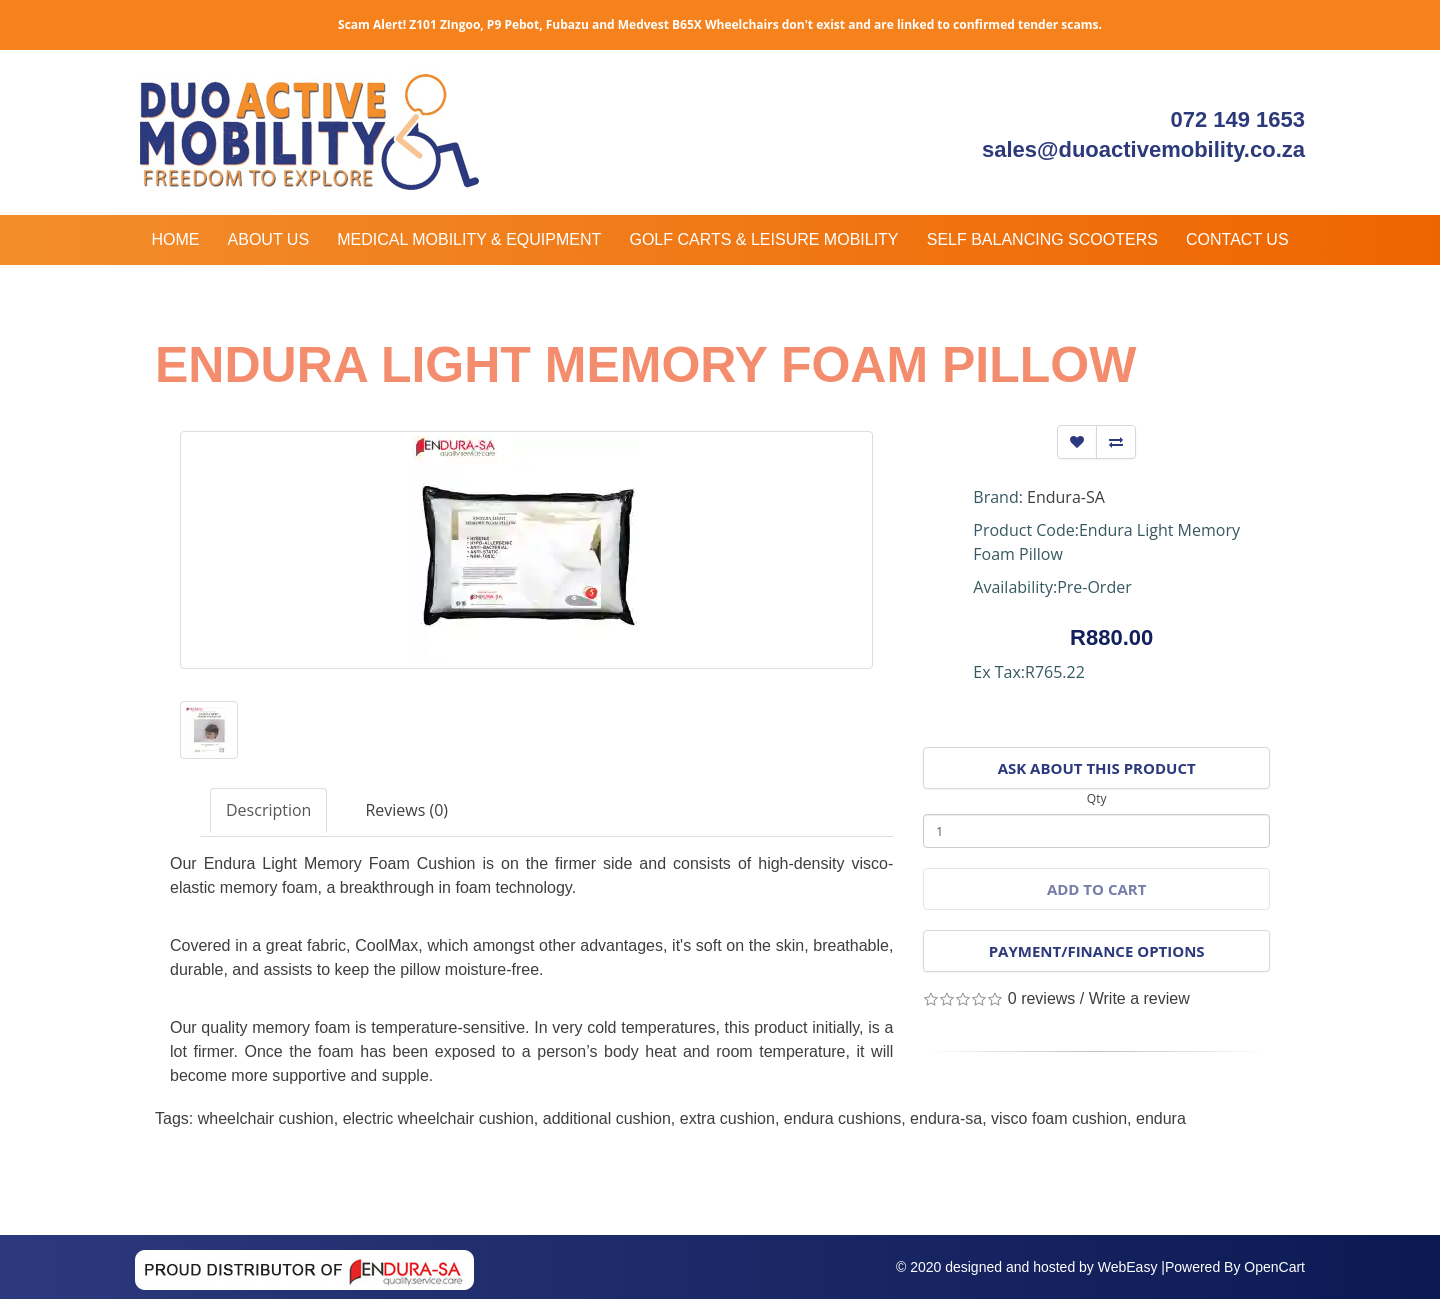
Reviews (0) (406, 810)
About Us (269, 239)
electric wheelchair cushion (438, 1118)
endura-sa (946, 1118)
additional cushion (607, 1118)
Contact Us (1237, 239)
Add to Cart (1096, 889)
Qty (1097, 798)
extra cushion (727, 1118)
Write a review (1139, 998)
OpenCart (1274, 1267)
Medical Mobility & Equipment (469, 239)
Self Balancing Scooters (1042, 239)
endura (1161, 1118)
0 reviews (1042, 998)
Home (175, 239)
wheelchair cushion (266, 1118)
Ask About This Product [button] (1097, 768)
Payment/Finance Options (1097, 951)
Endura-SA (1066, 497)
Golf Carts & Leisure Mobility (763, 239)
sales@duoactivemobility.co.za (1143, 149)
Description (268, 810)
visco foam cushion (1059, 1118)
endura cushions (842, 1118)
